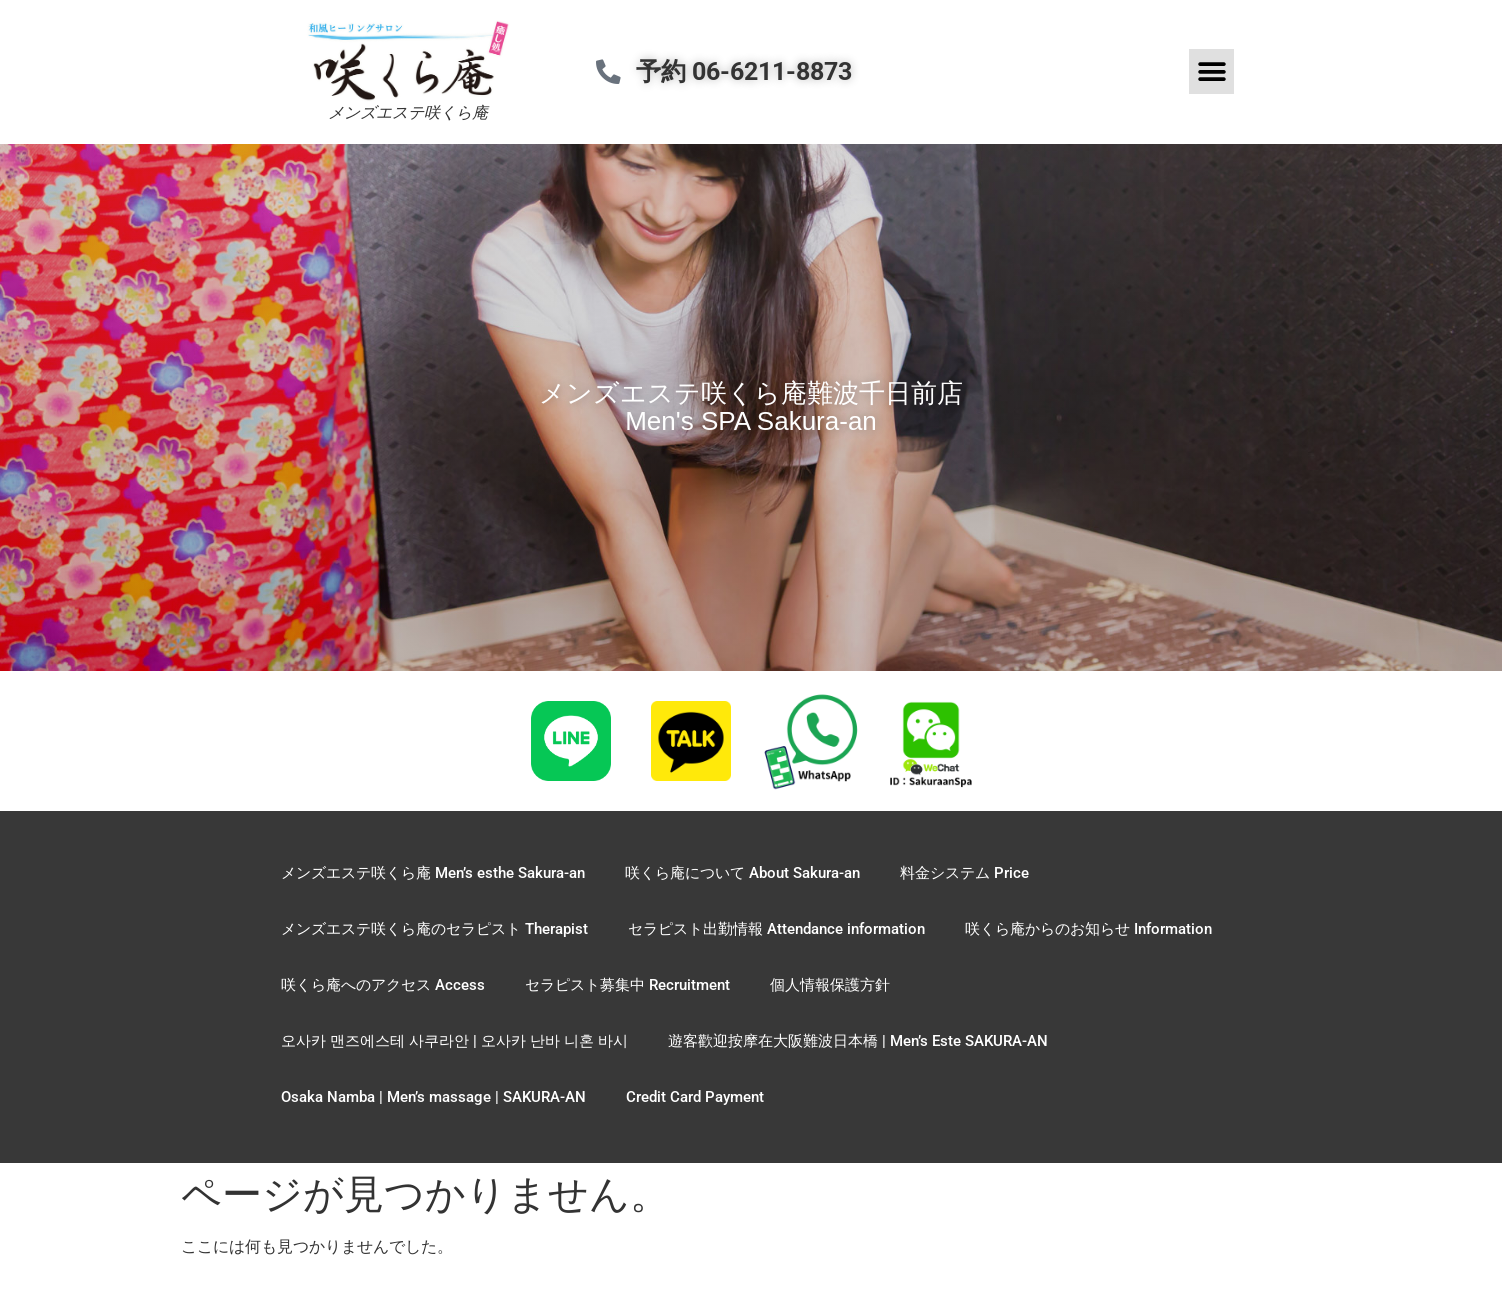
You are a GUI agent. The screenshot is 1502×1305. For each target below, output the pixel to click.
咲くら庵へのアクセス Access (383, 985)
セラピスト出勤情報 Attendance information (776, 929)
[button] (1211, 71)
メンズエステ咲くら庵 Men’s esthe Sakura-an (433, 873)
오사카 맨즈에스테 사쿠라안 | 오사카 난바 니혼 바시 (454, 1041)
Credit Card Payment (695, 1097)
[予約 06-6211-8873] (613, 71)
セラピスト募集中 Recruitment (627, 985)
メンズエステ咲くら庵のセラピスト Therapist (434, 929)
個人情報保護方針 (830, 985)
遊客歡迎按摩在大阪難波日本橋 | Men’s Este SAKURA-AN (858, 1041)
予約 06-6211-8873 (754, 71)
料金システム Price (964, 873)
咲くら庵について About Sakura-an (742, 873)
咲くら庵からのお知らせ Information (1088, 929)
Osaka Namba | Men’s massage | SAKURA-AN (433, 1097)
